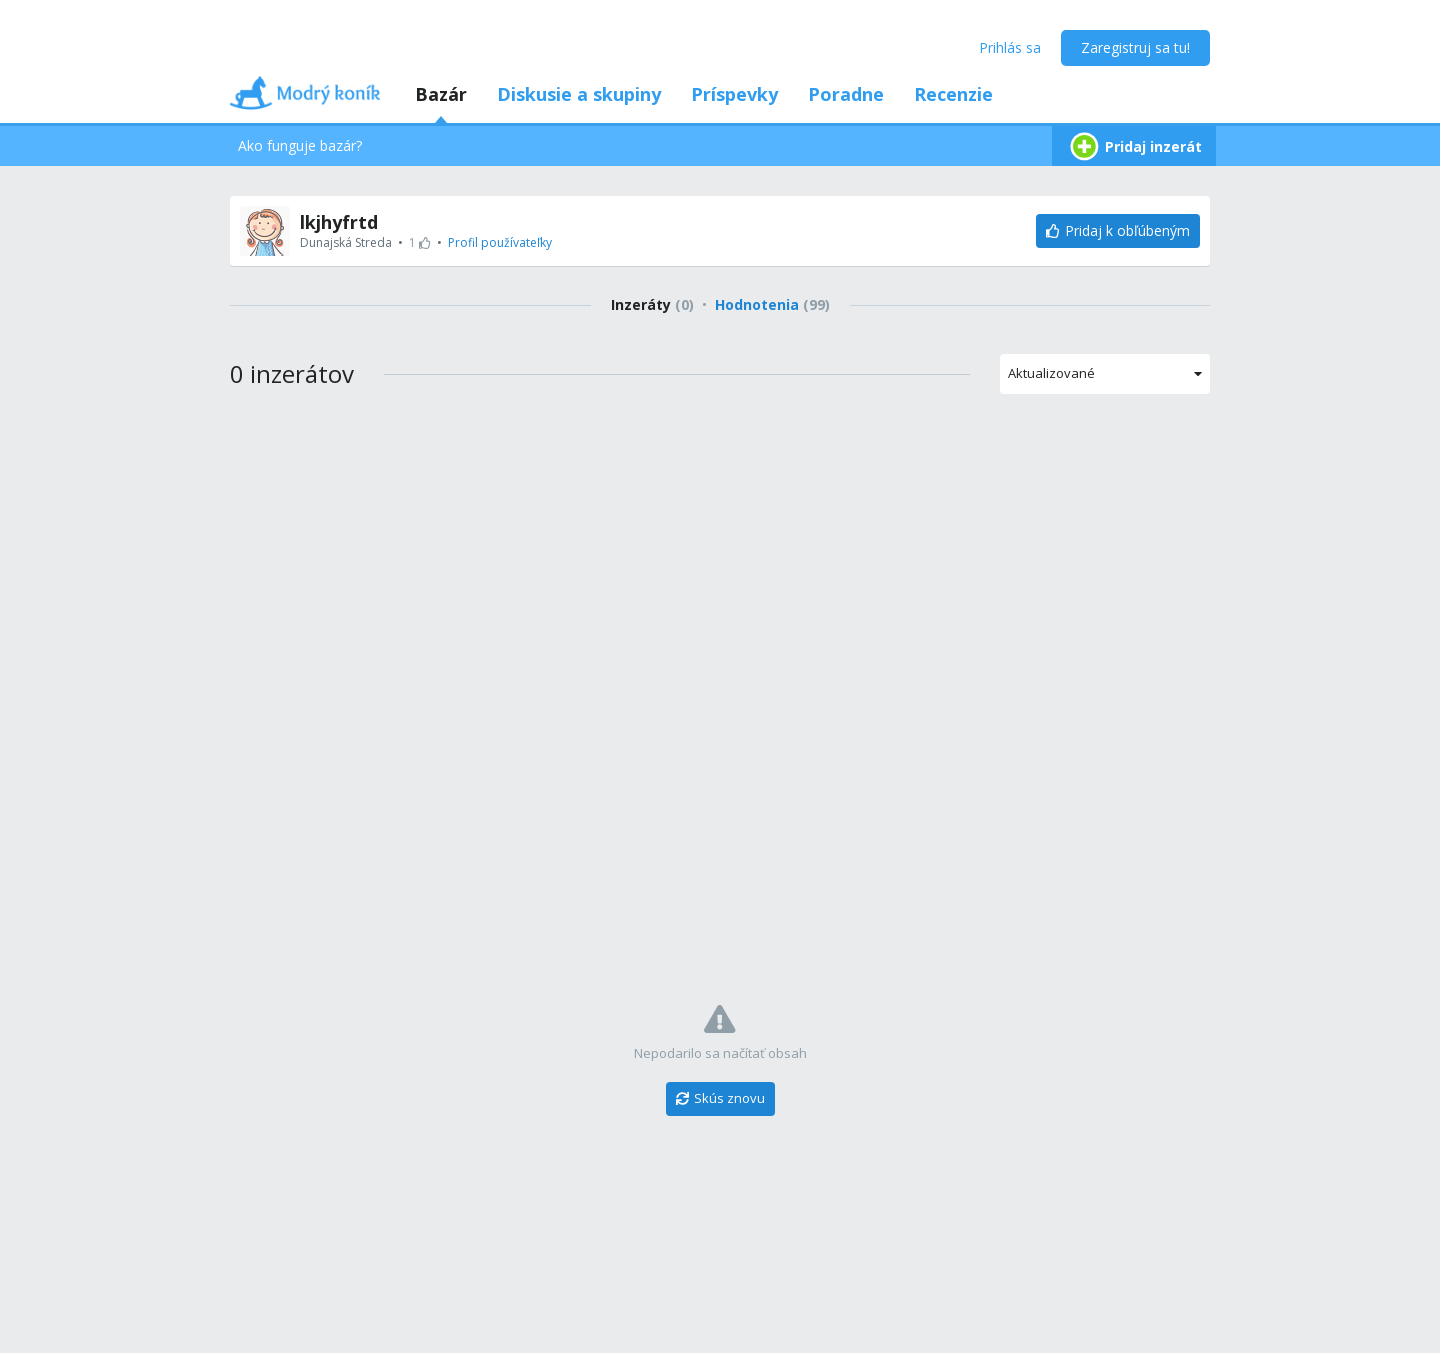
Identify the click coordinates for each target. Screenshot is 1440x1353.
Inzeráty (652, 304)
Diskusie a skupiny (579, 94)
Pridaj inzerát (1134, 146)
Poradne (846, 94)
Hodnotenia (772, 304)
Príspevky (734, 94)
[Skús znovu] (720, 1099)
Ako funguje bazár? (300, 145)
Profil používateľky (500, 242)
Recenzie (953, 94)
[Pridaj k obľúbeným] (1118, 231)
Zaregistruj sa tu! (1135, 47)
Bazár (441, 94)
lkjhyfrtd (339, 222)
